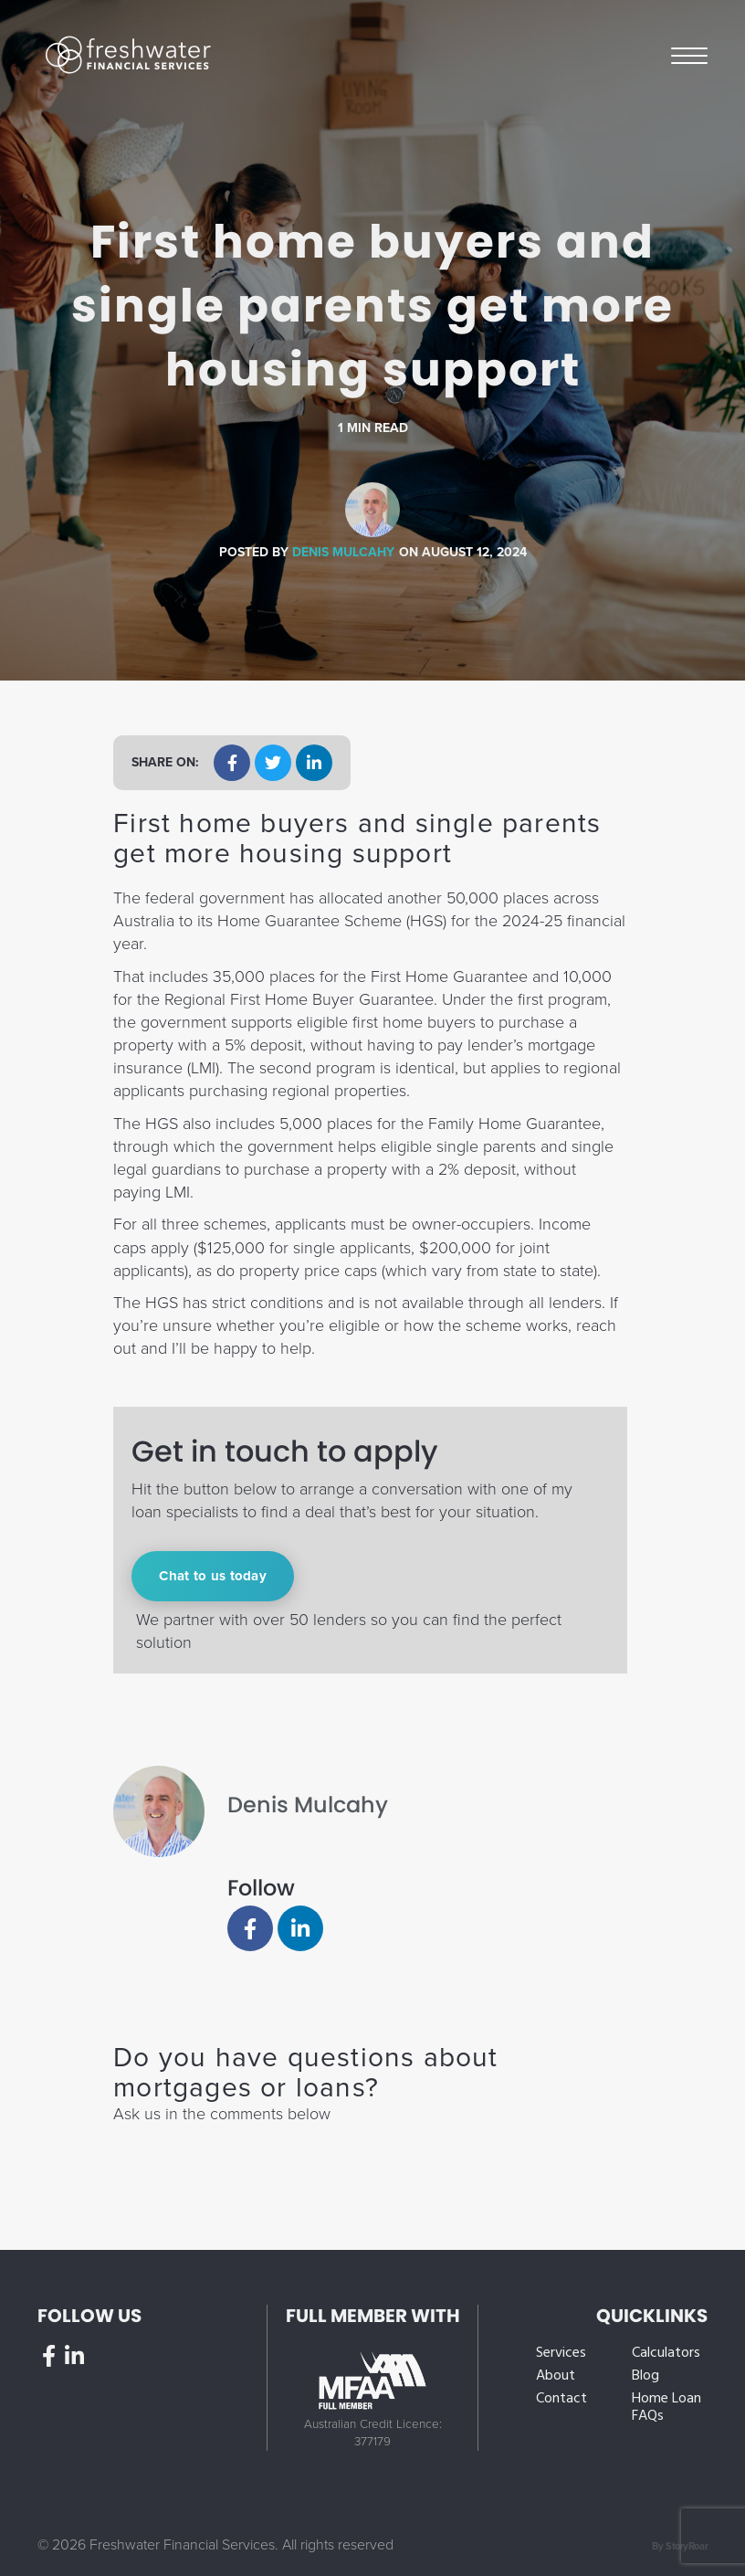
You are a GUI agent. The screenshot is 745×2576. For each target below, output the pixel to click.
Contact (561, 2399)
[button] (232, 762)
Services (561, 2353)
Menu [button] (689, 54)
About (555, 2376)
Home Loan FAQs (666, 2408)
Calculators (666, 2353)
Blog (645, 2376)
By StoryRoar (680, 2546)
